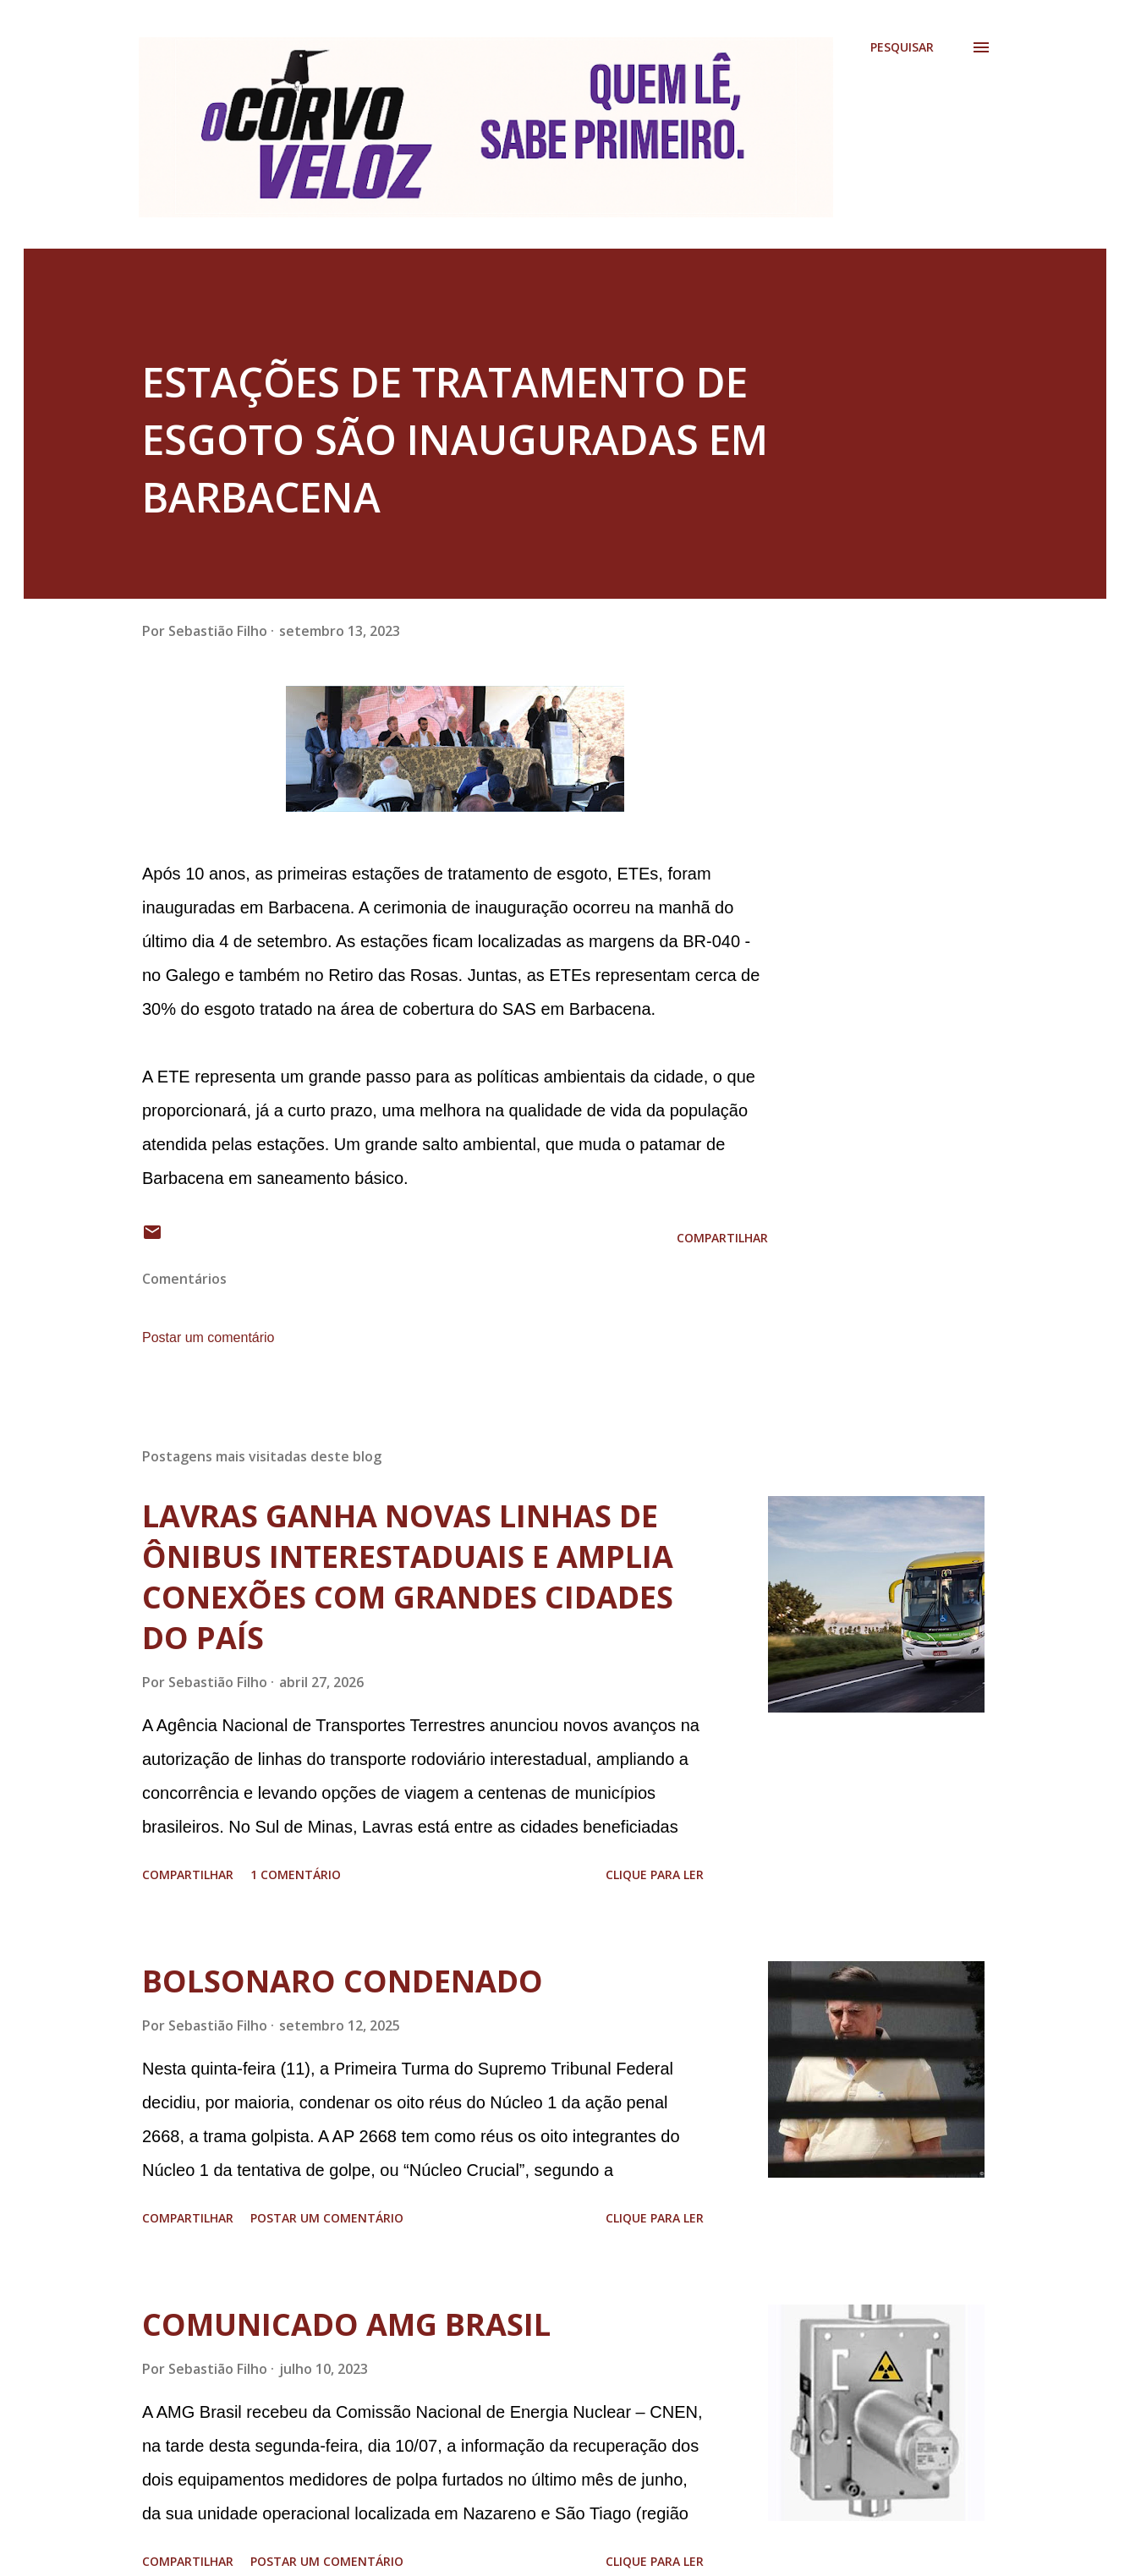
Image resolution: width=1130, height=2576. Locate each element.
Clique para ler (655, 1874)
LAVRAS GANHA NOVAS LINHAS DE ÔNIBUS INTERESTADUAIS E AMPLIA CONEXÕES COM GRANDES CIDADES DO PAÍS (407, 1576)
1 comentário (295, 1874)
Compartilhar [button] (722, 1238)
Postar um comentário (208, 1337)
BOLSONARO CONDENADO (342, 1981)
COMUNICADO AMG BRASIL (346, 2324)
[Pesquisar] (902, 47)
